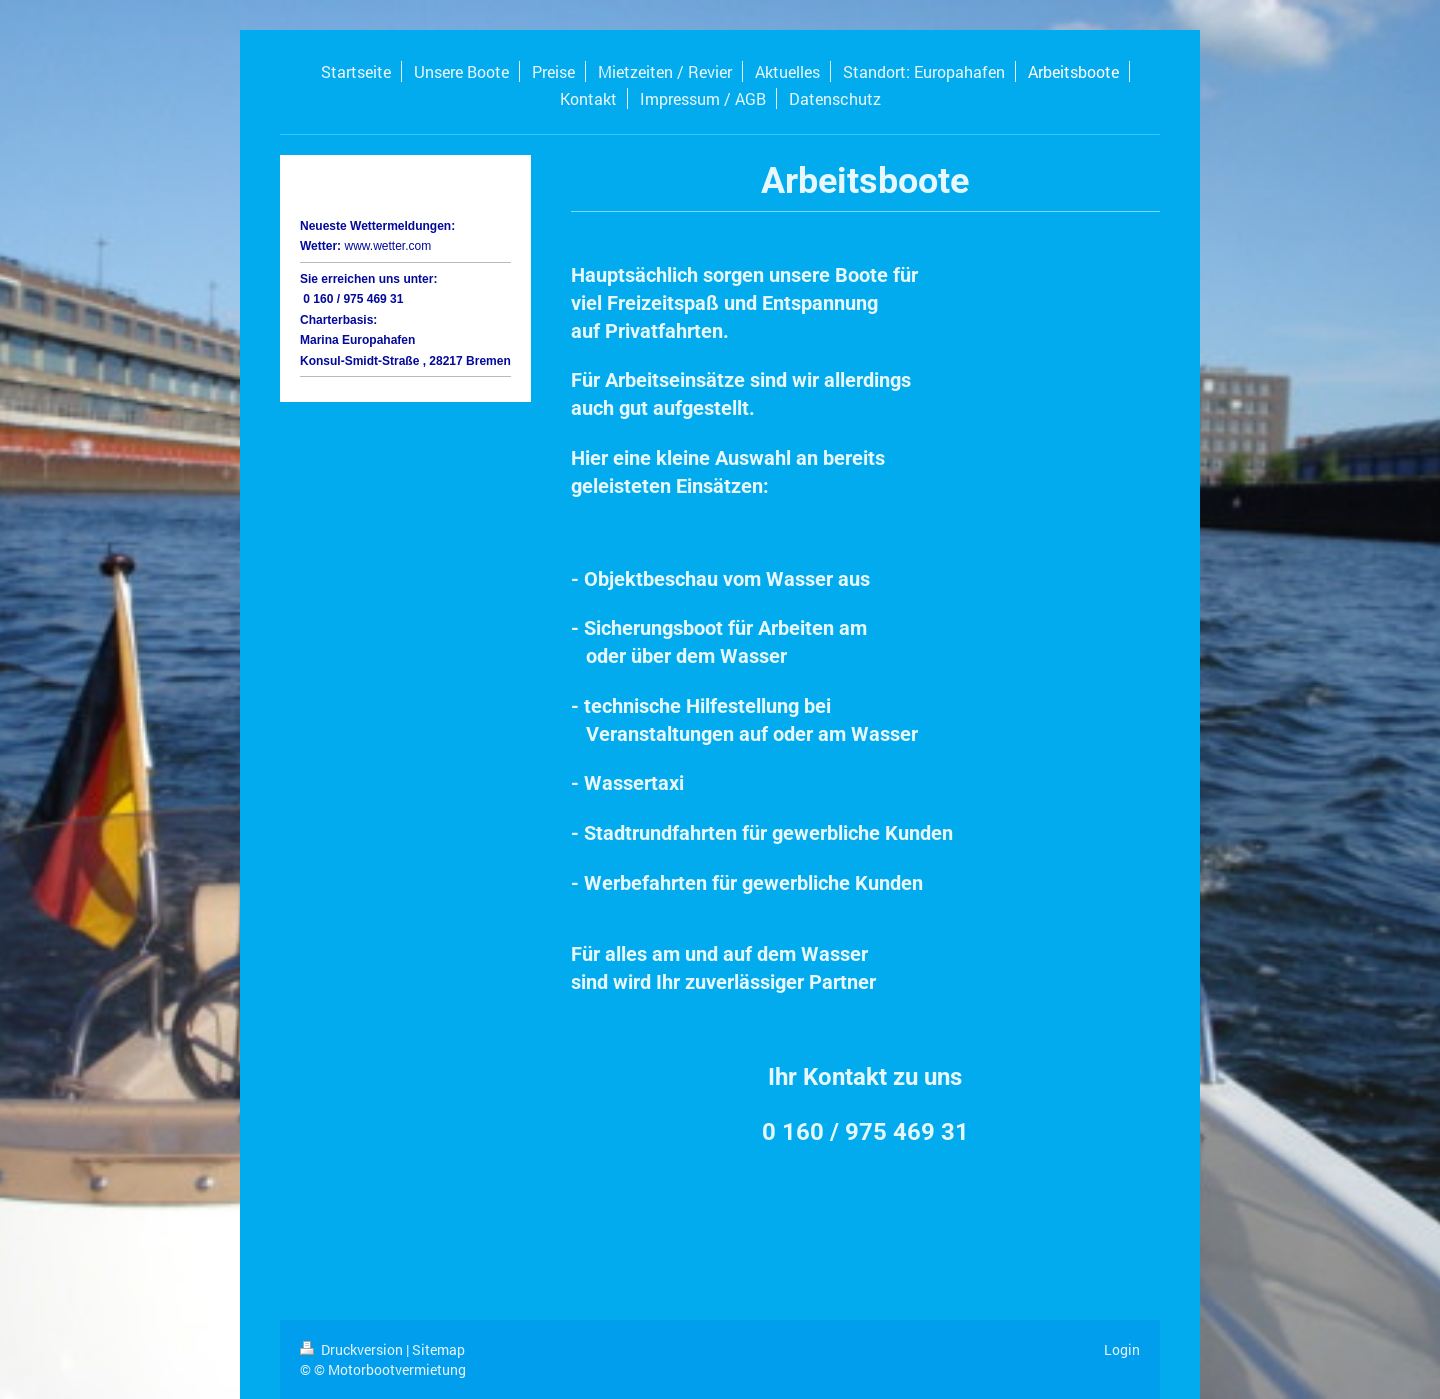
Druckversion (353, 1349)
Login (1122, 1349)
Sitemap (438, 1349)
